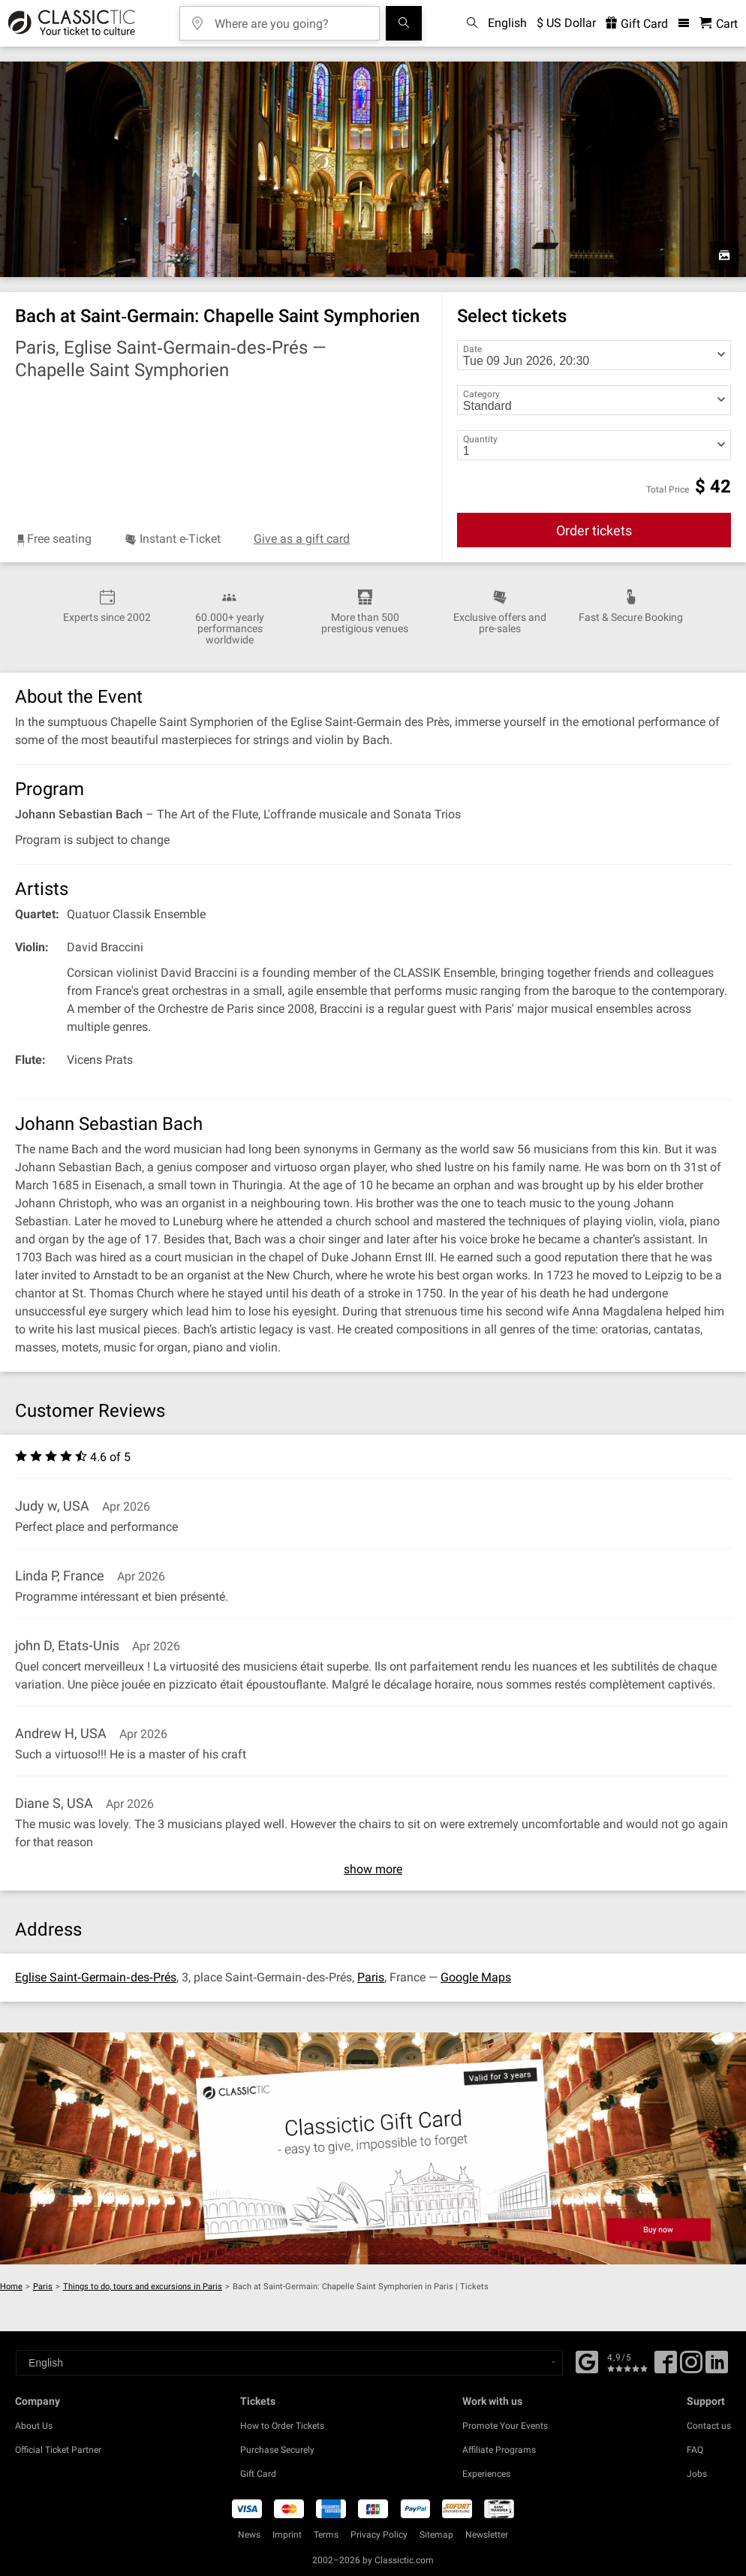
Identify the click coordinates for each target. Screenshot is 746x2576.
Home (11, 2286)
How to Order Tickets (282, 2426)
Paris (370, 1977)
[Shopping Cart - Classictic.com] (718, 24)
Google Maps (476, 1977)
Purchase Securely (277, 2450)
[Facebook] (587, 2360)
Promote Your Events (505, 2426)
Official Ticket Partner (58, 2450)
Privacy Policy (379, 2534)
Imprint (287, 2534)
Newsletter (486, 2534)
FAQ (695, 2450)
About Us (34, 2426)
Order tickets (594, 530)
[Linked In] (716, 2367)
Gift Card (258, 2474)
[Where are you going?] (290, 18)
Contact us (709, 2426)
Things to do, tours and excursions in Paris (142, 2286)
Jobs (697, 2474)
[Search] (404, 23)
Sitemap (436, 2534)
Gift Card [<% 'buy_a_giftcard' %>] (637, 24)
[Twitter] (691, 2367)
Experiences (486, 2474)
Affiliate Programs (499, 2450)
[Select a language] (289, 2363)
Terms (326, 2534)
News (249, 2534)
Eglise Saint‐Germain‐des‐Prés (95, 1977)
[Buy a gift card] (373, 2148)
